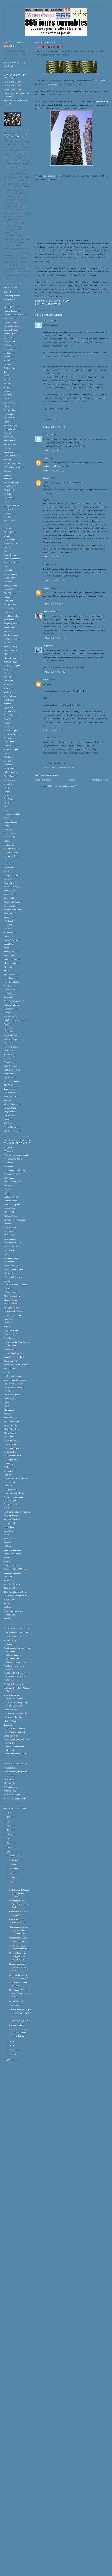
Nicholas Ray (10, 978)
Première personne (12, 295)
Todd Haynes (9, 1089)
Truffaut (7, 459)
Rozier (7, 356)
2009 (9, 1847)
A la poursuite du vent (13, 1158)
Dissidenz (8, 1288)
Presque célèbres (16, 2025)
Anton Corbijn (10, 734)
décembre (14, 1855)
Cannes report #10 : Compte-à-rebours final (18, 1903)
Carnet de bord (10, 1200)
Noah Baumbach (11, 982)
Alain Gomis (9, 711)
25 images (8, 1151)
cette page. (52, 84)
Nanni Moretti (10, 520)
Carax (6, 406)
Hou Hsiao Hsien (11, 616)
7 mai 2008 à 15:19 (54, 730)
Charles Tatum (10, 1208)
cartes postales (48, 176)
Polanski (7, 1012)
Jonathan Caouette (12, 902)
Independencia (10, 1349)
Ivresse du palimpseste (14, 1353)
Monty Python (10, 658)
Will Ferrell (9, 700)
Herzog (7, 612)
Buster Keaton (10, 555)
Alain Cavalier (10, 429)
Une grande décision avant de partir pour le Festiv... (20, 1993)
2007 (9, 2060)
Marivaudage (9, 1410)
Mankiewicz (9, 951)
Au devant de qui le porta (15, 1170)
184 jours (8, 1147)
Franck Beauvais (11, 822)
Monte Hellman (11, 974)
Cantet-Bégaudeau (12, 558)
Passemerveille (10, 1489)
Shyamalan (9, 1062)
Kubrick (7, 516)
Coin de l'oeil (10, 1250)
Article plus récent (43, 779)
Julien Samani (10, 913)
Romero (7, 1043)
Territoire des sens (12, 1584)
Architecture (54, 304)
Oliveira (7, 448)
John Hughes (9, 898)
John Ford (8, 894)
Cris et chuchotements (13, 1269)
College (7, 1254)
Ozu (6, 524)
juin (12, 1881)
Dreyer (7, 791)
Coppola (7, 433)
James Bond (9, 627)
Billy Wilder (9, 539)
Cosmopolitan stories (13, 1265)
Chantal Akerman (11, 562)
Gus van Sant (9, 410)
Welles (7, 1119)
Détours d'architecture (13, 1698)
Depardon (8, 497)
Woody (7, 391)
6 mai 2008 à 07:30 (54, 580)
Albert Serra (9, 715)
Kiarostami (9, 414)
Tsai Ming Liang (11, 482)
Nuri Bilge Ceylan (12, 665)
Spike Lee (8, 1077)
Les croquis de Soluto (13, 1383)
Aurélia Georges (11, 749)
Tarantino (8, 387)
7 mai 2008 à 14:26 (54, 672)
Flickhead (8, 1322)
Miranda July (9, 1783)
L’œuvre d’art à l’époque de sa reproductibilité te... (20, 2012)
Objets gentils (10, 1452)
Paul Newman (10, 993)
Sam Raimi (9, 680)
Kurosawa (8, 932)
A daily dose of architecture (16, 1632)
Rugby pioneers (11, 1515)
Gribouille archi (11, 1709)
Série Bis (8, 1576)
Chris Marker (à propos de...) (16, 1771)
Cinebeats (8, 1223)
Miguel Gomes (10, 650)
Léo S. (7, 1406)
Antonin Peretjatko (12, 463)
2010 (9, 1843)
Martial (7, 1413)
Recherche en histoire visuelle (17, 1512)
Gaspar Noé (9, 845)
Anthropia (8, 1162)
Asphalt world (10, 1680)
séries (6, 375)
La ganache (48, 645)
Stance (7, 1561)
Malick (7, 947)
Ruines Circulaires (12, 1519)
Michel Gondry (10, 646)
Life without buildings (13, 1717)
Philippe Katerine (11, 1005)
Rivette (7, 475)
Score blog (8, 1531)
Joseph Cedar (10, 906)
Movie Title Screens (12, 1429)
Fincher (7, 597)
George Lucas (10, 604)
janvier (13, 2054)
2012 (9, 1834)
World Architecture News (15, 1753)
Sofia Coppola (10, 1066)
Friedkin (7, 829)
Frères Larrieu (10, 833)
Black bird (8, 1185)
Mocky (7, 970)
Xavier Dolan (10, 1127)
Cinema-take (9, 1231)
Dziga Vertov (9, 577)
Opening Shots (10, 1459)
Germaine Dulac (11, 852)
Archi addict (9, 1644)
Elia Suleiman (10, 593)
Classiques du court (12, 1242)
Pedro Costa (9, 452)
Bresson (7, 379)
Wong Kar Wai (10, 425)
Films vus (8, 318)
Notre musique (10, 1444)
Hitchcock (8, 509)
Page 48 (7, 1474)
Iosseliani (8, 879)
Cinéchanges (9, 1235)
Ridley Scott (9, 532)
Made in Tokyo (10, 1721)
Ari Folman (9, 741)
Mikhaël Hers (10, 963)
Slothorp (7, 1546)
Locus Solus (9, 1398)
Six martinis (9, 1538)
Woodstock (9, 1123)
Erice (6, 806)
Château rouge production (15, 1220)
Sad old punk (9, 1523)
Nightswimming (11, 1440)
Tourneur (8, 688)
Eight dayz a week (12, 1296)
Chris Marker (10, 490)
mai (12, 1886)
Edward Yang (10, 589)
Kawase (7, 513)
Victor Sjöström (11, 1104)
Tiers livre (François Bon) (15, 1592)
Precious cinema (11, 1504)
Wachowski (9, 1115)
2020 (9, 1817)
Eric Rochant (9, 802)
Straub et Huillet (11, 455)
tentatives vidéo (11, 349)
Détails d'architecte (12, 1695)
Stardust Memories (12, 1565)
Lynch (6, 421)
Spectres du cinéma (12, 1553)
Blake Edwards (10, 543)
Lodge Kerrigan (11, 940)
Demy (6, 787)
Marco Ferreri (10, 440)
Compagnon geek (11, 1258)
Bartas (6, 753)
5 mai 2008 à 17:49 (54, 470)
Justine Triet (9, 917)
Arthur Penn (9, 745)
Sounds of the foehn (12, 1550)
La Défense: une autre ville (15, 1713)
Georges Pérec (10, 848)
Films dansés (9, 341)
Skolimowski (9, 368)
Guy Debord (9, 856)
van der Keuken (11, 1131)
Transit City (9, 1725)
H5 (5, 860)
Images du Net (10, 311)
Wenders (7, 536)
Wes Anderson (10, 696)
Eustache (8, 471)
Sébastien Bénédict (12, 1573)
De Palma (8, 494)
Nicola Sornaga (10, 661)
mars (12, 2045)
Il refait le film (10, 1345)
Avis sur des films (11, 1174)
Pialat (6, 398)
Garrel (6, 501)
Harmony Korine (11, 505)
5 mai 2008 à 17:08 (54, 427)
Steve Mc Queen (11, 1081)
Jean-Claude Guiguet (13, 886)
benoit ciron (48, 320)
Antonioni (8, 360)
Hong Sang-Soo (11, 875)
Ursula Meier (9, 1092)
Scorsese (8, 1058)
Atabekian (8, 1166)
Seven (6, 1534)
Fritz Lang (8, 600)
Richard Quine (10, 1035)
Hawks (7, 871)
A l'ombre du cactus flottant (16, 1155)
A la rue (7, 303)
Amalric (7, 726)
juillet (13, 1877)
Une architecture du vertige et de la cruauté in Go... (17, 1956)
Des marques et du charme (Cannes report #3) (17, 1967)
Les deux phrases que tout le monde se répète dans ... (18, 2032)
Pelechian (8, 997)
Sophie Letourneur (12, 1069)
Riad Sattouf (9, 1031)
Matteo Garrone (11, 959)
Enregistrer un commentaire (47, 775)
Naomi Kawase (10, 1787)
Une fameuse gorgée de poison (17, 1595)
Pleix (6, 673)
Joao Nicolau (9, 890)
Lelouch (7, 936)
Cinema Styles (10, 1227)
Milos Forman (10, 444)
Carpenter (8, 764)
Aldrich (7, 719)
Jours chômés (10, 1368)
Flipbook (8, 1326)
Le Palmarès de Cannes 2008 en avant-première (19, 1893)
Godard (7, 345)
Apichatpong (9, 402)
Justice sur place (16, 2001)
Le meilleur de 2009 (12, 89)
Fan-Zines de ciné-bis (13, 1311)
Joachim (46, 478)
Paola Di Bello (99, 80)
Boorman (8, 761)
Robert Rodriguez (11, 1039)
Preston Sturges (10, 1016)
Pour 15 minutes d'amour (15, 1493)
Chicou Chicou (10, 1212)
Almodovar (9, 486)
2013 (9, 1830)
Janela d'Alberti (10, 1361)
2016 (9, 1825)
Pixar (6, 669)
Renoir (7, 1024)
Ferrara (7, 818)
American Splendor (12, 730)
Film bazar (8, 1319)
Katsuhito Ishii (10, 639)
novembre (14, 1860)
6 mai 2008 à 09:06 (54, 603)
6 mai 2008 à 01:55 (54, 556)
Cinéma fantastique (12, 467)
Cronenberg (9, 570)
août (12, 1873)
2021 (9, 1812)
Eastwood (8, 581)
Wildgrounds (9, 1614)
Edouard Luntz (10, 585)
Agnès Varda (9, 707)
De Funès (8, 784)
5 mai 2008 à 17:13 (54, 450)
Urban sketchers (11, 1735)
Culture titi (8, 1273)
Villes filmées (10, 307)
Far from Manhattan (12, 1315)
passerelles (8, 292)
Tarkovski (8, 478)
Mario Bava (9, 955)
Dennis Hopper (10, 574)
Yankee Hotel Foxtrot (52, 466)
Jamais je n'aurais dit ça (14, 1357)
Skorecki (8, 1542)
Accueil (71, 779)
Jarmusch (8, 631)
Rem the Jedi (15, 2005)
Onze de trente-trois (12, 1455)
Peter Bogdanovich (12, 1001)
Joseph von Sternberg (13, 909)
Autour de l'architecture (14, 1684)
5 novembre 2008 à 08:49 (58, 767)
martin (46, 458)
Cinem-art (8, 337)
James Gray (9, 436)
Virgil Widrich (10, 1111)
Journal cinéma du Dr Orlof (16, 1364)
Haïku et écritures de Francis (16, 1342)
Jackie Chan (9, 883)
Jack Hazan (9, 619)
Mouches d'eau (10, 1425)
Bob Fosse (8, 757)
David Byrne (9, 780)
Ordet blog (8, 1463)
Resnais (7, 364)
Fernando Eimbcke (12, 814)
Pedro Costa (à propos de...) (16, 1798)
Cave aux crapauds (12, 1204)
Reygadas (8, 1028)
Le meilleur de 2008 (12, 85)
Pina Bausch (9, 1008)
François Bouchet (11, 1334)
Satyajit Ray (9, 1054)
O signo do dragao (12, 1448)
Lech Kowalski (10, 1779)
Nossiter (7, 986)
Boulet (7, 1193)
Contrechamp (10, 1261)
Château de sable (11, 1216)
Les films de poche (12, 1394)
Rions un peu (9, 333)
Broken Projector (11, 1197)
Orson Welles (10, 989)
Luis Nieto (8, 944)
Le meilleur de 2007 (12, 81)
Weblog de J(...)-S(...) (13, 1611)
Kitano (7, 642)
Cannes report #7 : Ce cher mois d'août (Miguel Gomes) (18, 1930)
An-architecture (11, 1640)
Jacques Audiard (11, 623)
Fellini (7, 810)
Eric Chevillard (10, 1303)
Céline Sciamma (11, 772)
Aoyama (7, 738)
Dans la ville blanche (13, 1277)
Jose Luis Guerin (11, 635)
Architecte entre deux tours (15, 1662)
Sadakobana (9, 1527)
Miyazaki (8, 967)
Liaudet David (49, 611)
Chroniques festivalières (14, 314)
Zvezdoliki (8, 1618)
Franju (7, 825)
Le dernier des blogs (13, 1376)
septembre (14, 1868)
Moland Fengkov (11, 1421)
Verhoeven (8, 1100)
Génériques (9, 1338)
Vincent (7, 1603)
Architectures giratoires (19, 2020)
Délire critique (10, 1292)
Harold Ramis (10, 867)
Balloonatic (9, 1178)
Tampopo (8, 1580)
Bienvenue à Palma (12, 1181)
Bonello (7, 547)
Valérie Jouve (10, 1096)
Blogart (7, 1189)
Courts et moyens (11, 326)
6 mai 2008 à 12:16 (54, 637)
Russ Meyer (9, 1050)
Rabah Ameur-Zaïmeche (14, 1020)
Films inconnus (10, 322)
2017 (9, 1821)
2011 (9, 1838)
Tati (5, 372)
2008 (9, 1851)
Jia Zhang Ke (9, 394)
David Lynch (9, 1775)
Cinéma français (11, 330)
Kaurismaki (9, 921)
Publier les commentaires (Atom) (62, 786)
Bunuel (7, 551)
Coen (6, 566)
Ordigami (8, 1467)
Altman (7, 722)
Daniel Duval (10, 776)
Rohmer (7, 383)
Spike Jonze (9, 1073)
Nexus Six (8, 1436)
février (13, 2050)
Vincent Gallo (10, 1108)
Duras (6, 795)
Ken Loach (8, 928)
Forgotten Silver (11, 1330)
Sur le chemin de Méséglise (16, 1569)
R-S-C (6, 1508)
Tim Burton (9, 1085)
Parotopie (8, 1485)
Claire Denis (9, 768)
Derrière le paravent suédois (16, 1284)
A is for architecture (12, 1636)
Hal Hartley (9, 608)
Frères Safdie (9, 837)
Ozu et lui (8, 1471)
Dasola (7, 1281)
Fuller (6, 841)
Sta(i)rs (7, 1557)
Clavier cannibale (11, 1246)
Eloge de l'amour (11, 1300)
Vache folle (9, 1599)
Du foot (7, 353)
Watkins (7, 692)
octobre (13, 1864)
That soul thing (10, 1588)
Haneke (7, 863)
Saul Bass (8, 684)
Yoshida (7, 703)
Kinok (6, 1372)
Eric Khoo (8, 799)
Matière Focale (10, 1417)
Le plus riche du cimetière (15, 1380)
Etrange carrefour (11, 1307)
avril (12, 2041)
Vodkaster (8, 1607)
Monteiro (8, 654)
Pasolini (7, 528)
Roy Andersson (10, 1047)
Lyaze (6, 1402)
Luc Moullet (9, 417)
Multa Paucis (9, 1433)
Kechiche (8, 924)
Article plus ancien (100, 779)
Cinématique (9, 1239)
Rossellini (8, 677)
